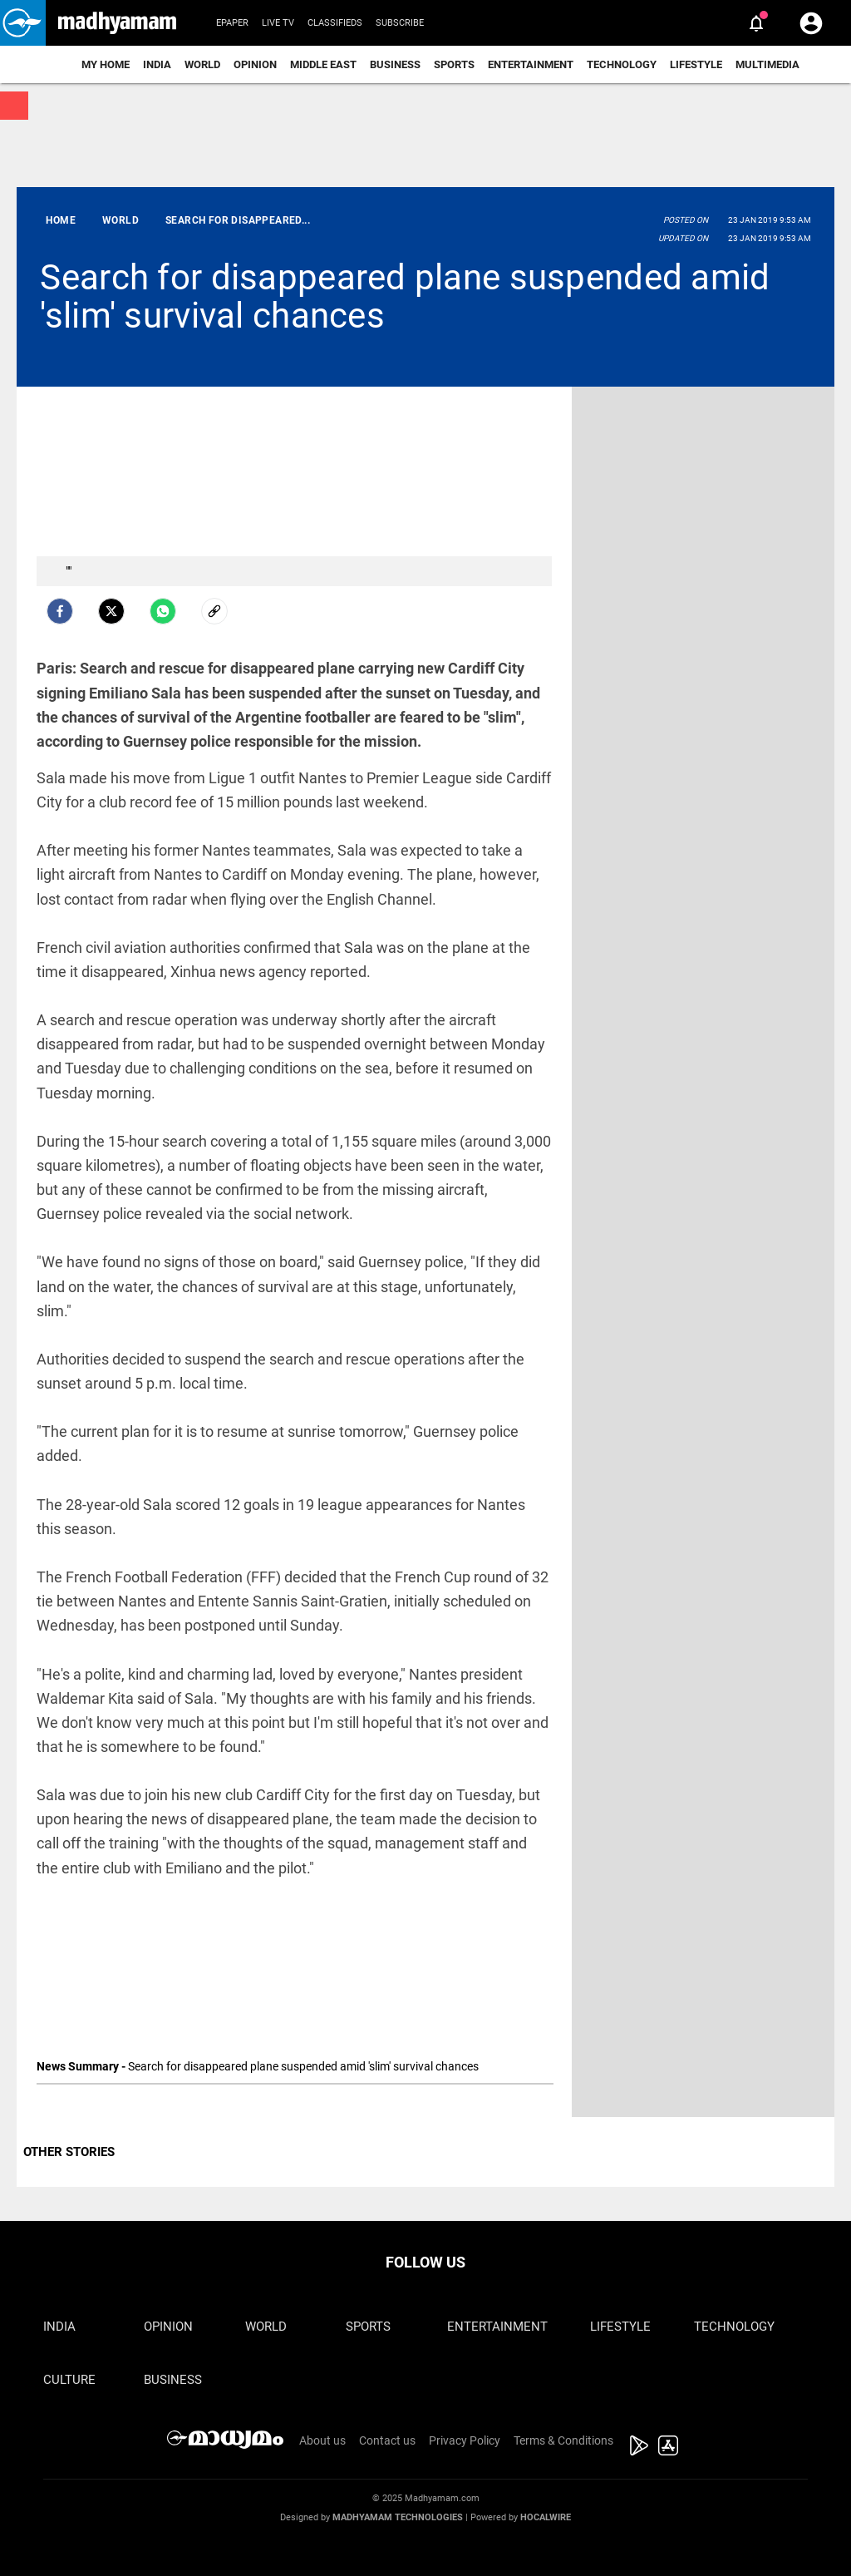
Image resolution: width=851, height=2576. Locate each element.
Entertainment (530, 64)
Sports (454, 64)
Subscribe (400, 22)
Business (395, 64)
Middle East (323, 64)
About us (322, 2440)
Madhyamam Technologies (397, 2517)
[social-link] (214, 611)
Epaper (232, 22)
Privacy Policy (464, 2440)
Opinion (255, 64)
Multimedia (767, 64)
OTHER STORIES (69, 2151)
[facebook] (60, 611)
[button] (23, 23)
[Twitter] (111, 611)
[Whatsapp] (163, 611)
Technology (622, 64)
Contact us (387, 2440)
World (202, 64)
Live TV (278, 22)
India (157, 64)
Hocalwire (545, 2517)
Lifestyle (696, 64)
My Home (105, 64)
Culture (69, 2379)
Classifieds (334, 22)
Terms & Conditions (563, 2440)
